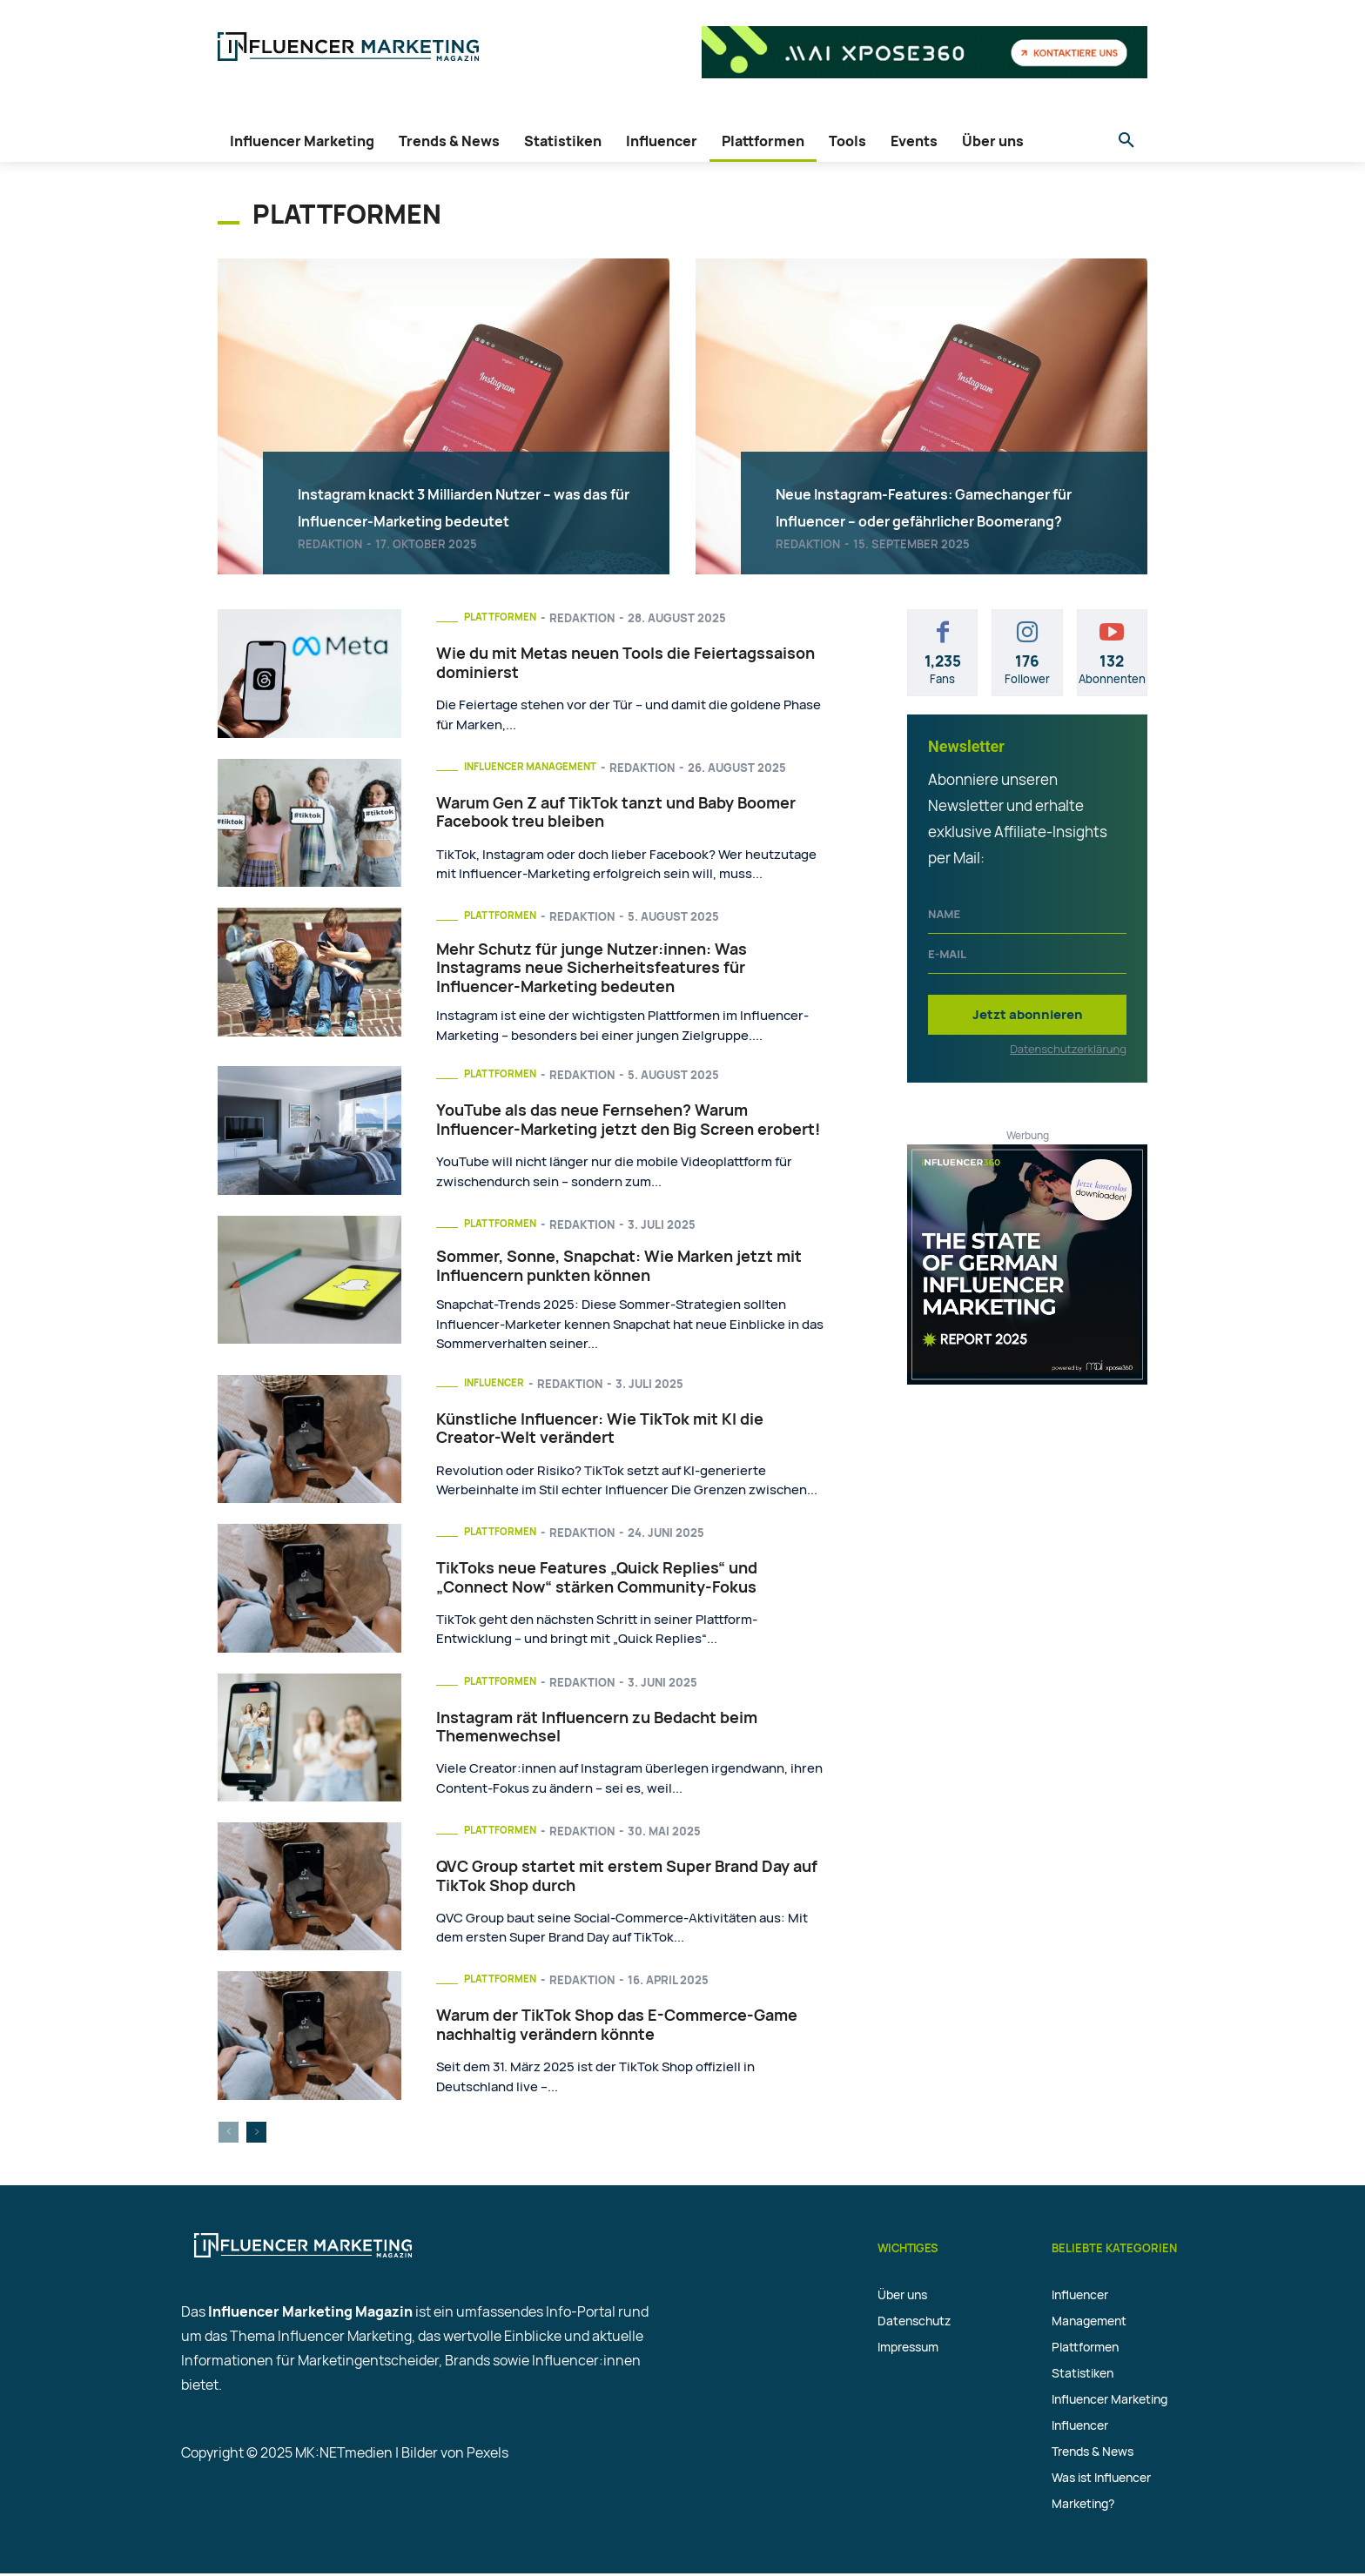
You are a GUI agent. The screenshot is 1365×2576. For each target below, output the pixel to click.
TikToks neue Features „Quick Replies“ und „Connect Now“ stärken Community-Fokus (596, 1580)
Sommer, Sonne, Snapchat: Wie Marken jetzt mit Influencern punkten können (619, 1268)
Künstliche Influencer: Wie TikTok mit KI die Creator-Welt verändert (599, 1432)
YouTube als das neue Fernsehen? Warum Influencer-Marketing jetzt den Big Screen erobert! (628, 1122)
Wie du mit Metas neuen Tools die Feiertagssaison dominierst (625, 663)
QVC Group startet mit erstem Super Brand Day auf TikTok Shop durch (626, 1879)
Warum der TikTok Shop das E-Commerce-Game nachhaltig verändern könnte (616, 2029)
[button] (1126, 141)
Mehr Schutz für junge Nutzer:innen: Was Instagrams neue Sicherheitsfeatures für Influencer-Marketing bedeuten (591, 968)
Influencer (499, 1385)
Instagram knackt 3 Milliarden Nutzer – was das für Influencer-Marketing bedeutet (456, 477)
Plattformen (505, 617)
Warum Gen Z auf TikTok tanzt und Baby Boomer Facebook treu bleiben (616, 813)
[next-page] (256, 2134)
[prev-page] (228, 2134)
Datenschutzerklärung (1068, 1049)
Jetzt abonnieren (1027, 1014)
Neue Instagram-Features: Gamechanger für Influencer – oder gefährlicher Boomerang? (941, 490)
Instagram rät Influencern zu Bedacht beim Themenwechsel (596, 1730)
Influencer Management (540, 767)
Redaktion (330, 544)
